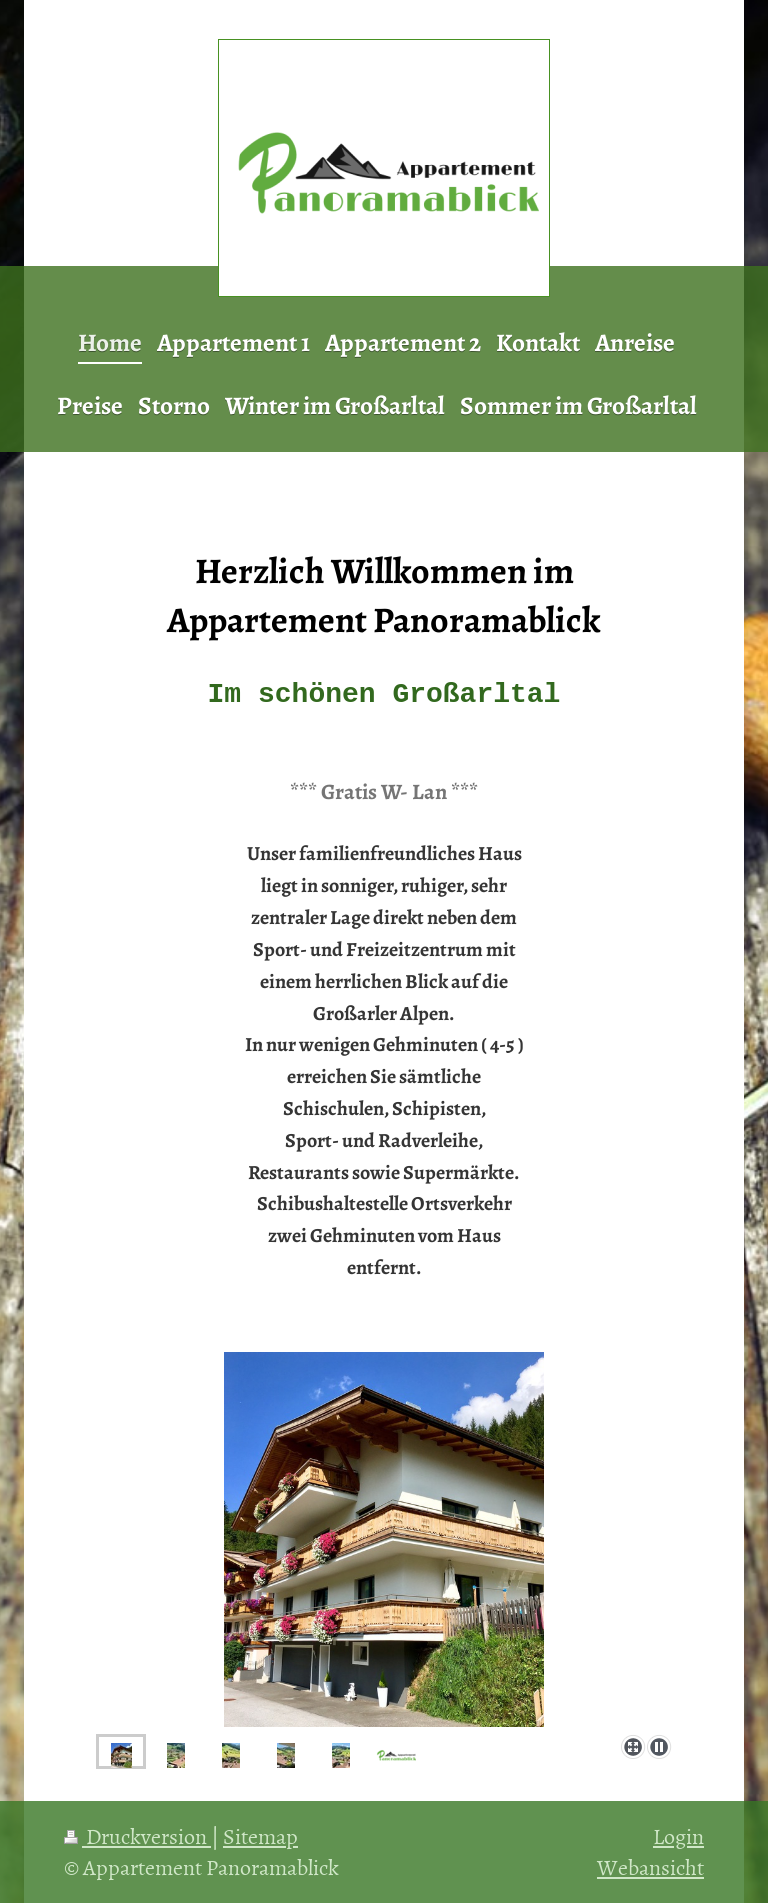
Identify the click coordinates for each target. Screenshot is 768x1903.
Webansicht (650, 1866)
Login (678, 1835)
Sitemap (260, 1835)
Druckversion (137, 1835)
